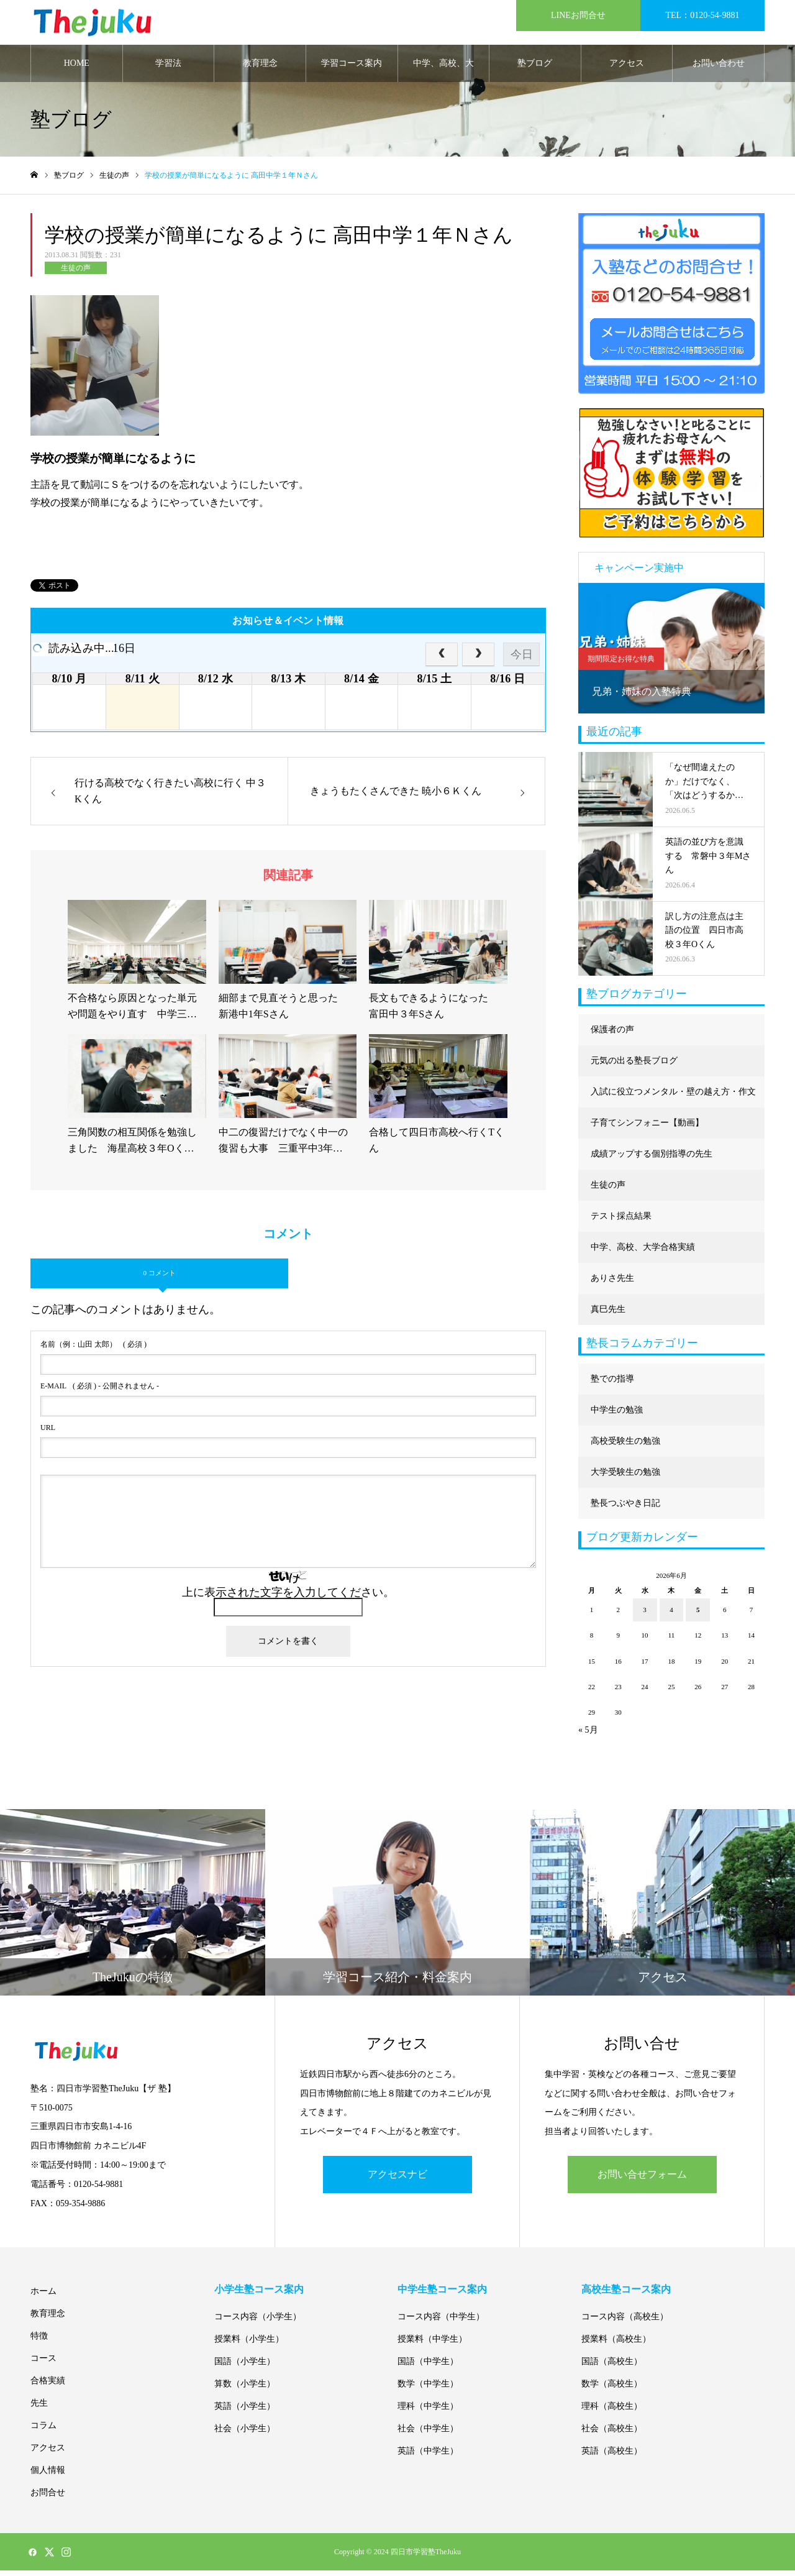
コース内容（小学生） (257, 2322)
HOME (76, 68)
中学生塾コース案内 (442, 2295)
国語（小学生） (244, 2367)
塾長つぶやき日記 (625, 1508)
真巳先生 (608, 1314)
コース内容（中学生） (441, 2322)
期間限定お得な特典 (621, 663)
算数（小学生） (244, 2389)
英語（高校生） (611, 2456)
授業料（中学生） (432, 2344)
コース (43, 2363)
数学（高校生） (611, 2389)
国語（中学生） (428, 2367)
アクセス (626, 68)
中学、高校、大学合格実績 (443, 75)
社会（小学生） (244, 2434)
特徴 (39, 2341)
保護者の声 (612, 1034)
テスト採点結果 (621, 1221)
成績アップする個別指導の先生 (651, 1158)
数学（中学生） (428, 2389)
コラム (43, 2431)
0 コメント (159, 1278)
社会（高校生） (611, 2434)
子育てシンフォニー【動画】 (647, 1127)
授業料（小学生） (249, 2344)
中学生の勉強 (617, 1414)
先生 (39, 2408)
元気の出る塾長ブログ (634, 1065)
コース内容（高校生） (624, 2322)
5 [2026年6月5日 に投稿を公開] (698, 1614)
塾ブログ (534, 68)
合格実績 (47, 2386)
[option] (671, 653)
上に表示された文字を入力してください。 (288, 1597)
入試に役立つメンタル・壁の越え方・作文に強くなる (673, 1102)
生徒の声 (76, 273)
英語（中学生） (428, 2456)
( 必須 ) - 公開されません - (99, 1391)
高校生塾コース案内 (626, 2295)
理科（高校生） (611, 2411)
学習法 (168, 68)
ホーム (43, 2296)
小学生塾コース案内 (259, 2295)
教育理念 (260, 68)
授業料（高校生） (616, 2344)
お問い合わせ (719, 68)
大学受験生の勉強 (625, 1477)
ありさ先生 (612, 1283)
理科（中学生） (428, 2411)
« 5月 (588, 1734)
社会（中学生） (428, 2434)
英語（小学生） (244, 2411)
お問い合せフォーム (642, 2179)
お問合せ (47, 2498)
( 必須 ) (93, 1349)
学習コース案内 (351, 68)
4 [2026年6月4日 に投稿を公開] (671, 1614)
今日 (522, 659)
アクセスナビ (397, 2179)
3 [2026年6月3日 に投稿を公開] (645, 1614)
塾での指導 (612, 1383)
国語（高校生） (611, 2367)
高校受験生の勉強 (625, 1446)
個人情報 (47, 2475)
